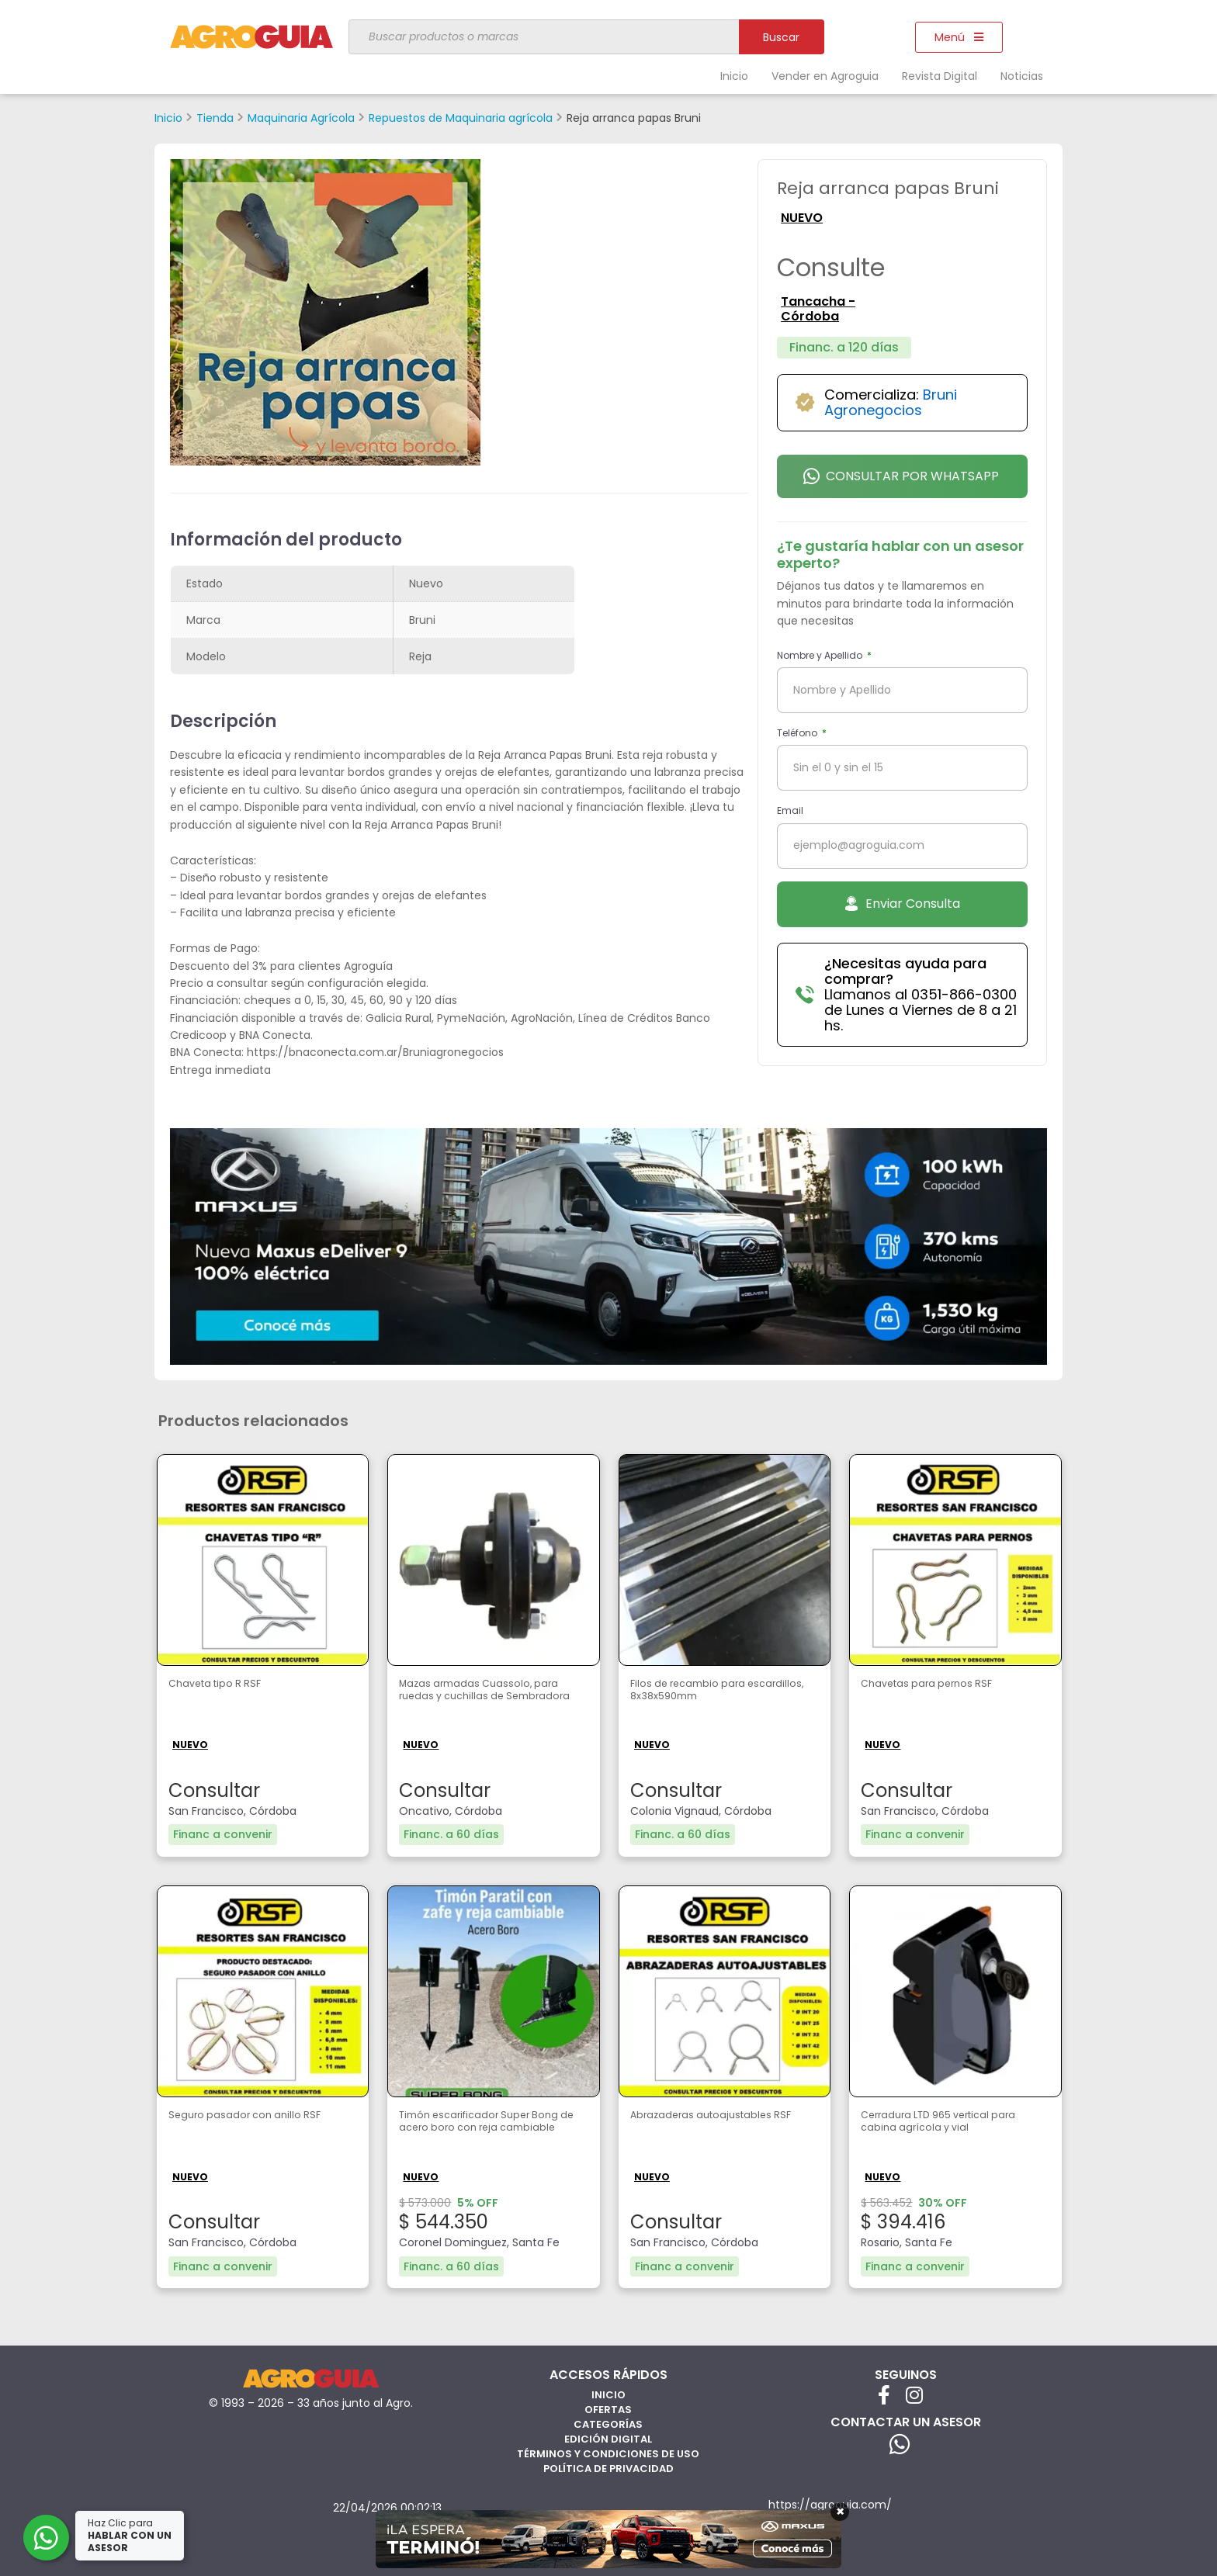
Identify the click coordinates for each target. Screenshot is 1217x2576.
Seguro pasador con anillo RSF (259, 2115)
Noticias (1021, 76)
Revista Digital (939, 76)
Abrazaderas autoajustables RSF (715, 2123)
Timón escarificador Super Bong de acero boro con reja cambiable (486, 2131)
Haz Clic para (131, 2535)
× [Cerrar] (840, 2511)
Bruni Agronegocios (890, 402)
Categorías (608, 2421)
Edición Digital (608, 2436)
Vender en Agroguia (825, 76)
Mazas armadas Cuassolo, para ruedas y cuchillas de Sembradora (478, 1701)
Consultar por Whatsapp (901, 476)
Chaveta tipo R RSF (225, 1685)
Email (790, 810)
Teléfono (798, 732)
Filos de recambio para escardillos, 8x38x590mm (705, 1693)
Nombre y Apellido (821, 655)
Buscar (781, 37)
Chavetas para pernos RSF (942, 1685)
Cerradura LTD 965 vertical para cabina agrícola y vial (943, 2123)
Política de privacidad (608, 2465)
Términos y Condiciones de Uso (608, 2450)
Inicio (734, 76)
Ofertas (608, 2406)
